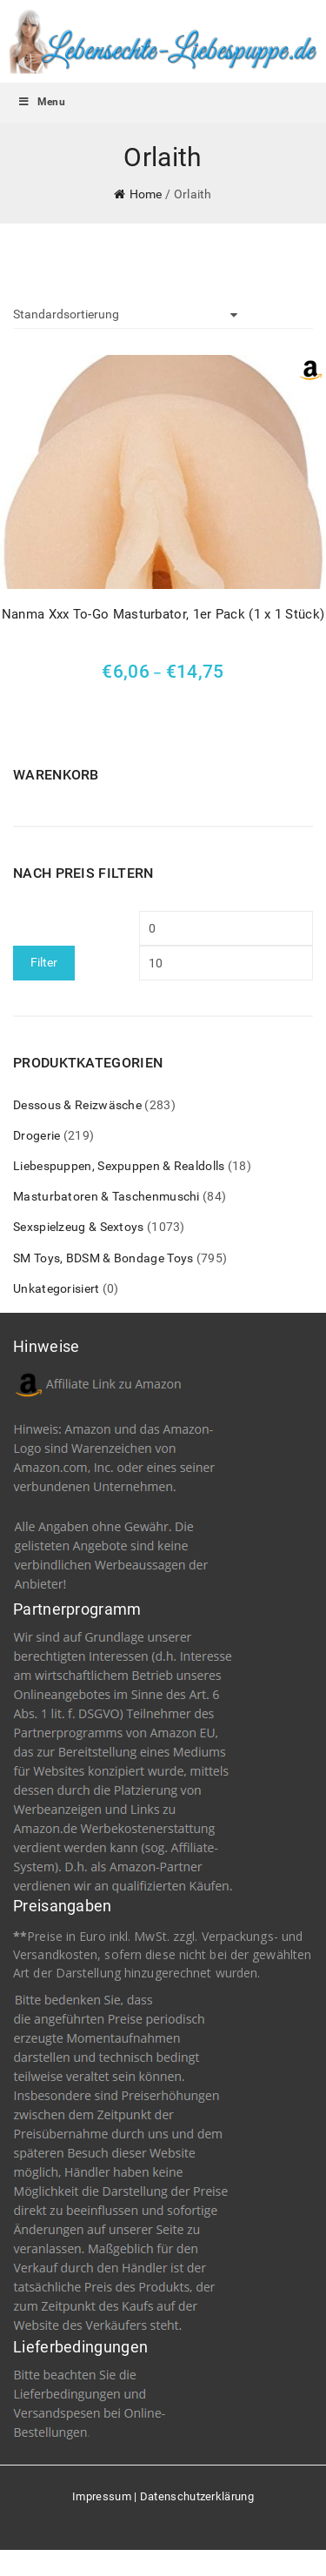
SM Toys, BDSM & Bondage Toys (103, 1258)
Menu (41, 102)
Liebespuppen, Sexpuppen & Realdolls (119, 1166)
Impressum (101, 2496)
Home (146, 194)
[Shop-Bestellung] (125, 315)
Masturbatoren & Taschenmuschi (106, 1196)
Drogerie (36, 1135)
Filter (43, 962)
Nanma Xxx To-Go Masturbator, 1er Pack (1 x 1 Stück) (163, 614)
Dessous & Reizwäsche (77, 1105)
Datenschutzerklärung (197, 2496)
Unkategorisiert (56, 1288)
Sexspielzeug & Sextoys (78, 1227)
